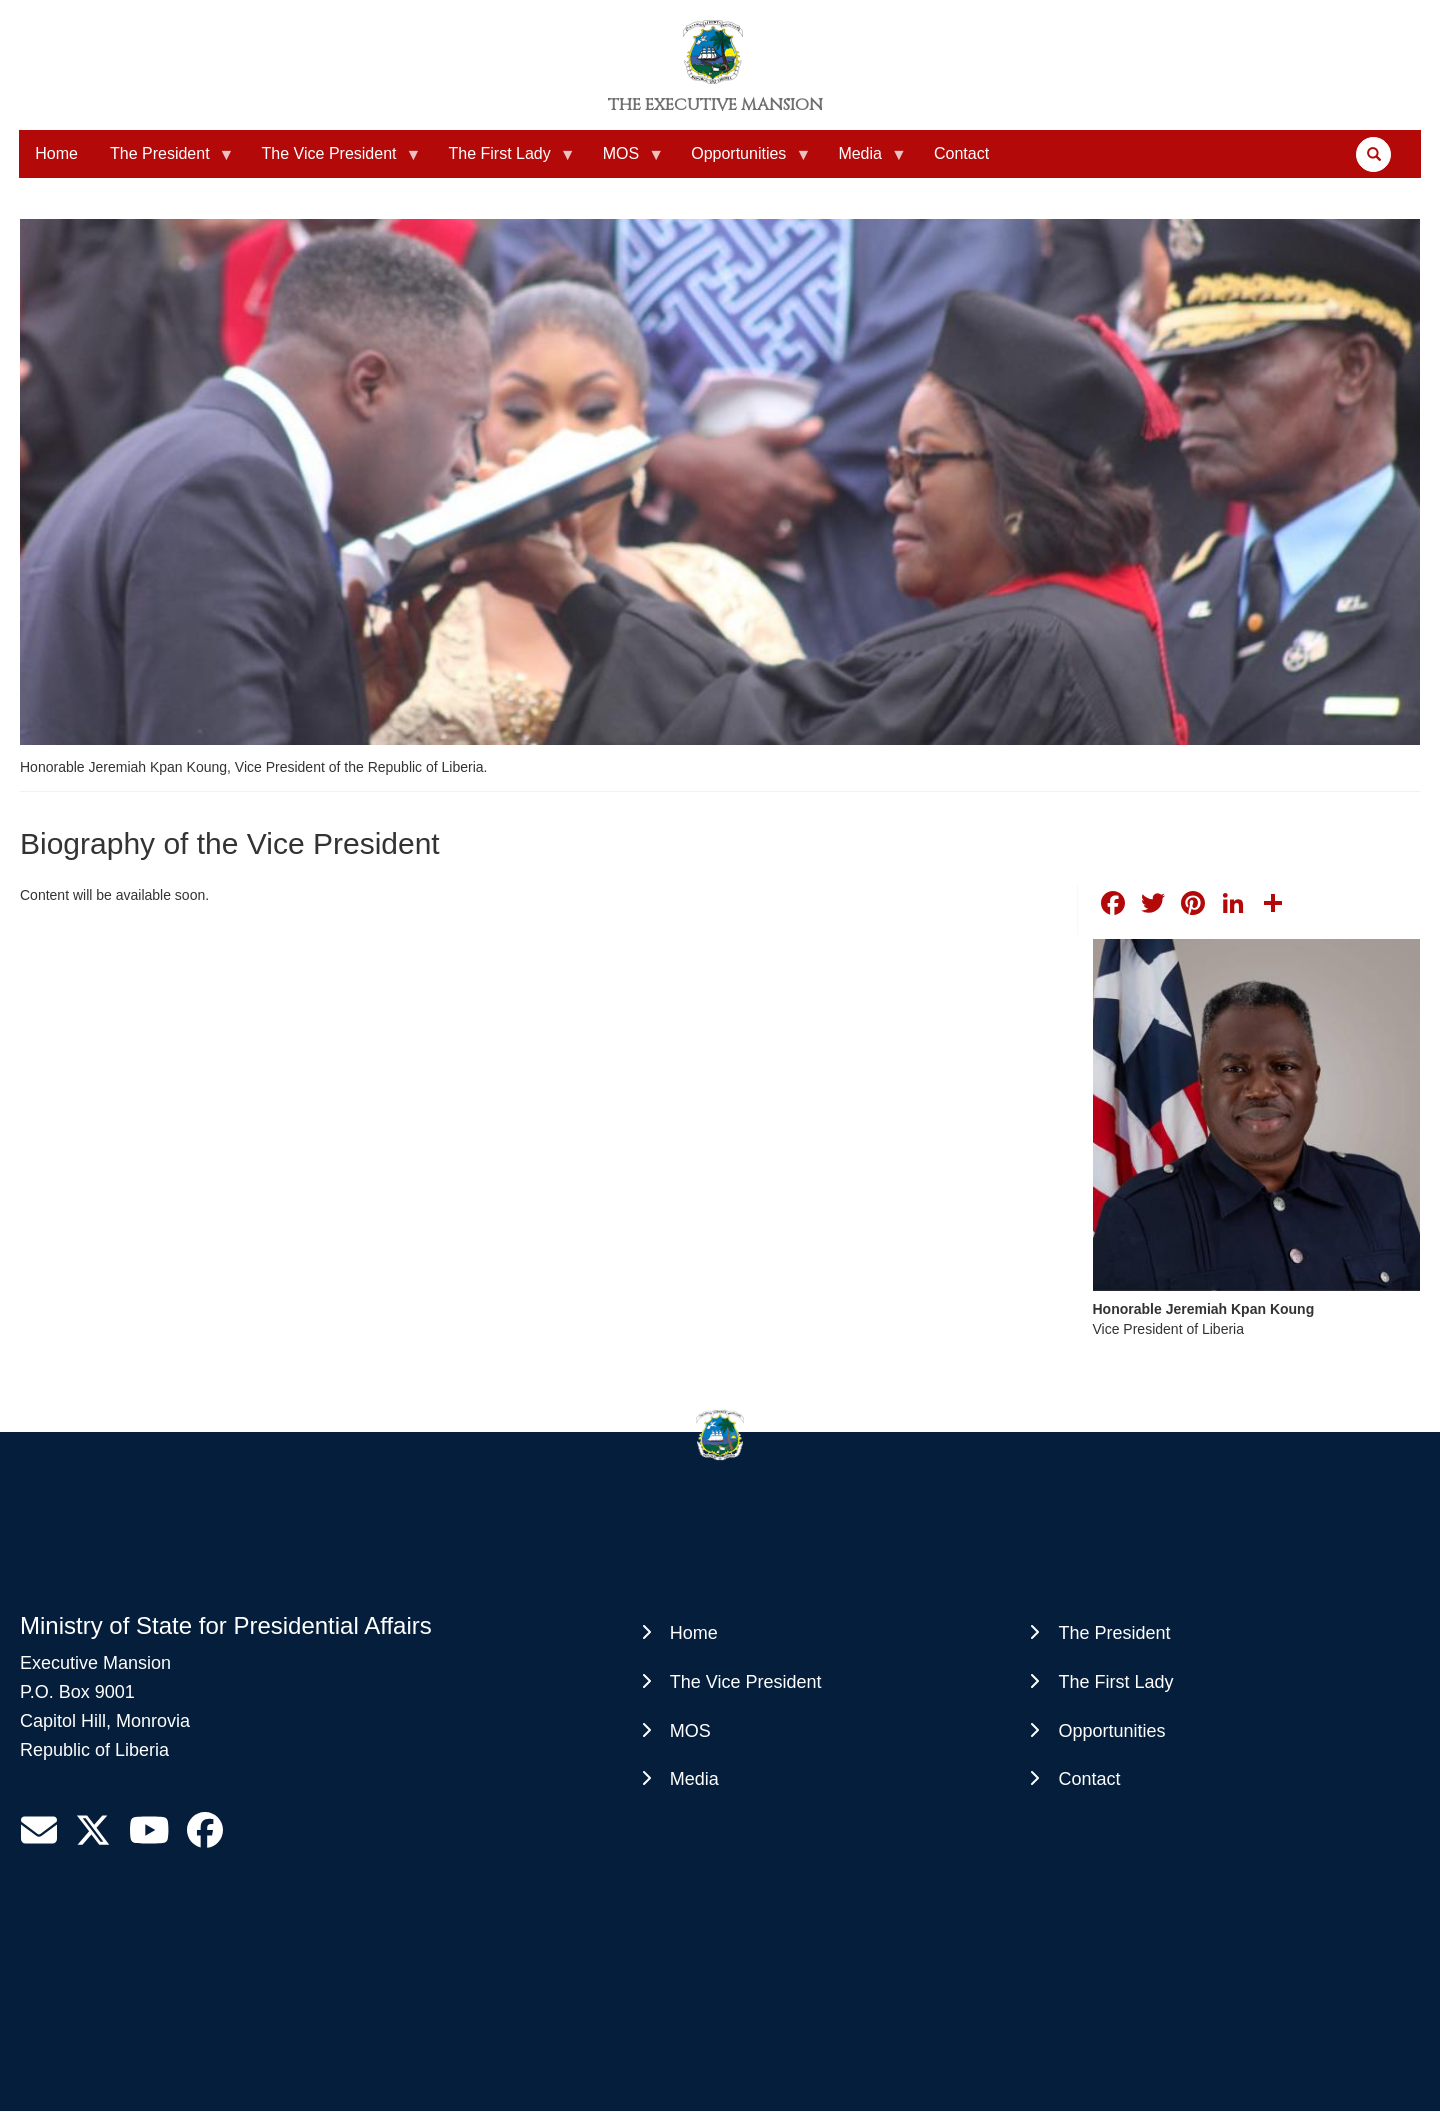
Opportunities (742, 161)
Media (864, 161)
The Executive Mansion (715, 105)
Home (56, 153)
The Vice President (333, 161)
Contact (961, 153)
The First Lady (503, 161)
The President (164, 161)
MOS (625, 161)
